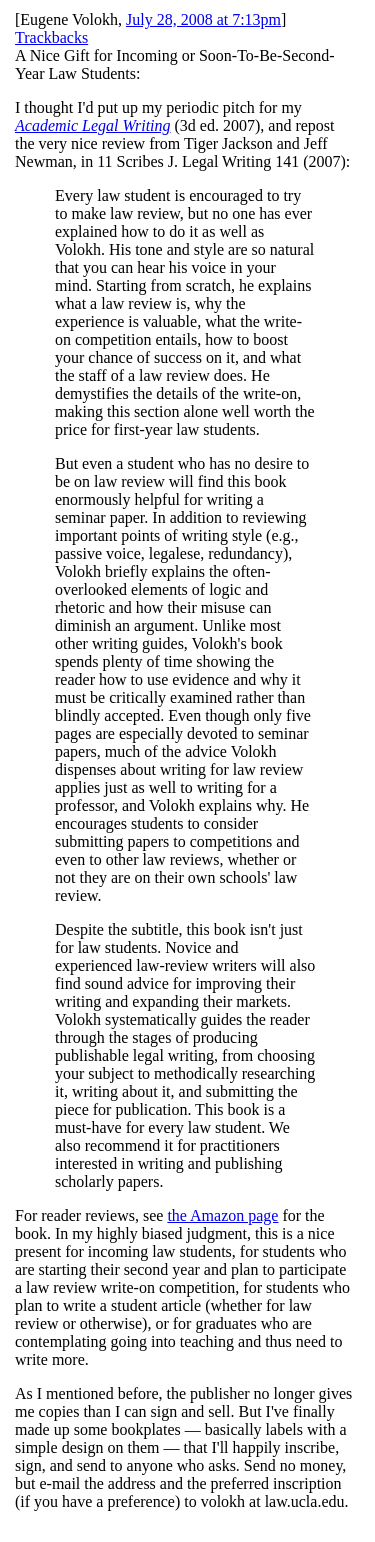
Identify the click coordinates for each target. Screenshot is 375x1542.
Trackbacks (51, 37)
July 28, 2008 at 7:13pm (203, 19)
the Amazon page (222, 1215)
